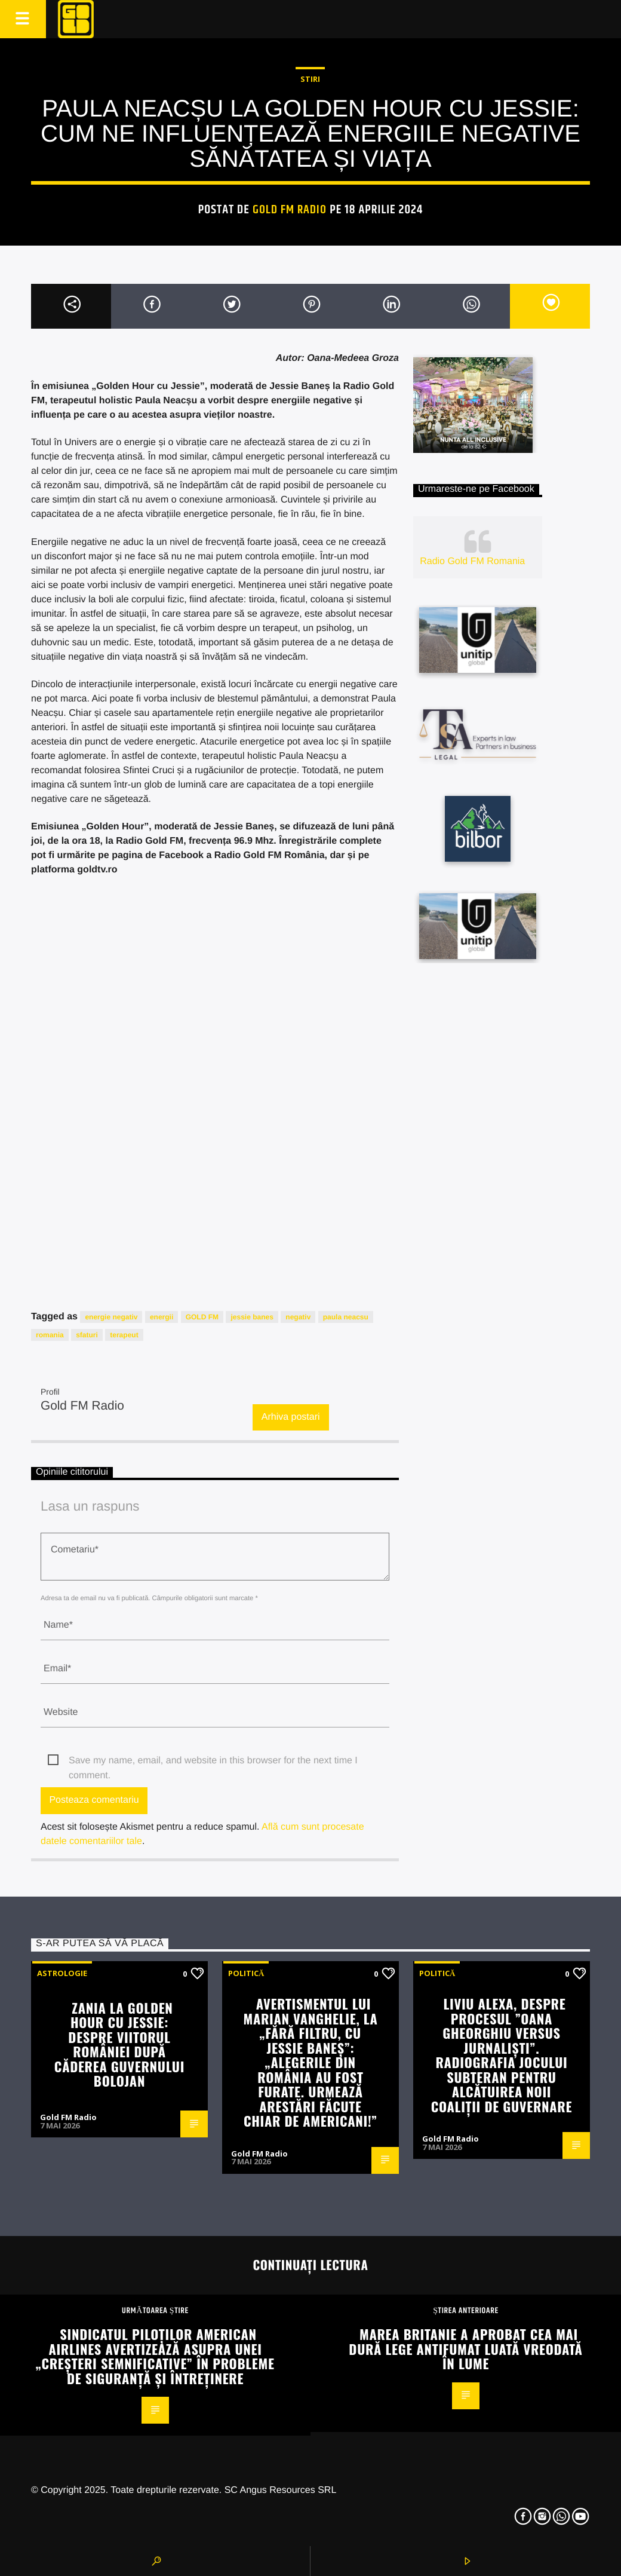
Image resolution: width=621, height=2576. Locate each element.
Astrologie (62, 1973)
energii (161, 1317)
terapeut (124, 1335)
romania (50, 1335)
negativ (297, 1317)
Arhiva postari (291, 1417)
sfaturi (87, 1335)
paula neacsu (345, 1317)
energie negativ (111, 1317)
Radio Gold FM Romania (472, 561)
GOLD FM (202, 1317)
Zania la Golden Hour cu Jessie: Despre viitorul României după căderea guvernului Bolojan (119, 2044)
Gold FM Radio (290, 209)
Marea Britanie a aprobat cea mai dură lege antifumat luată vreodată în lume (465, 2348)
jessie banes (251, 1317)
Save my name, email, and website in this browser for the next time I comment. (213, 1762)
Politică (246, 1973)
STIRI (310, 78)
